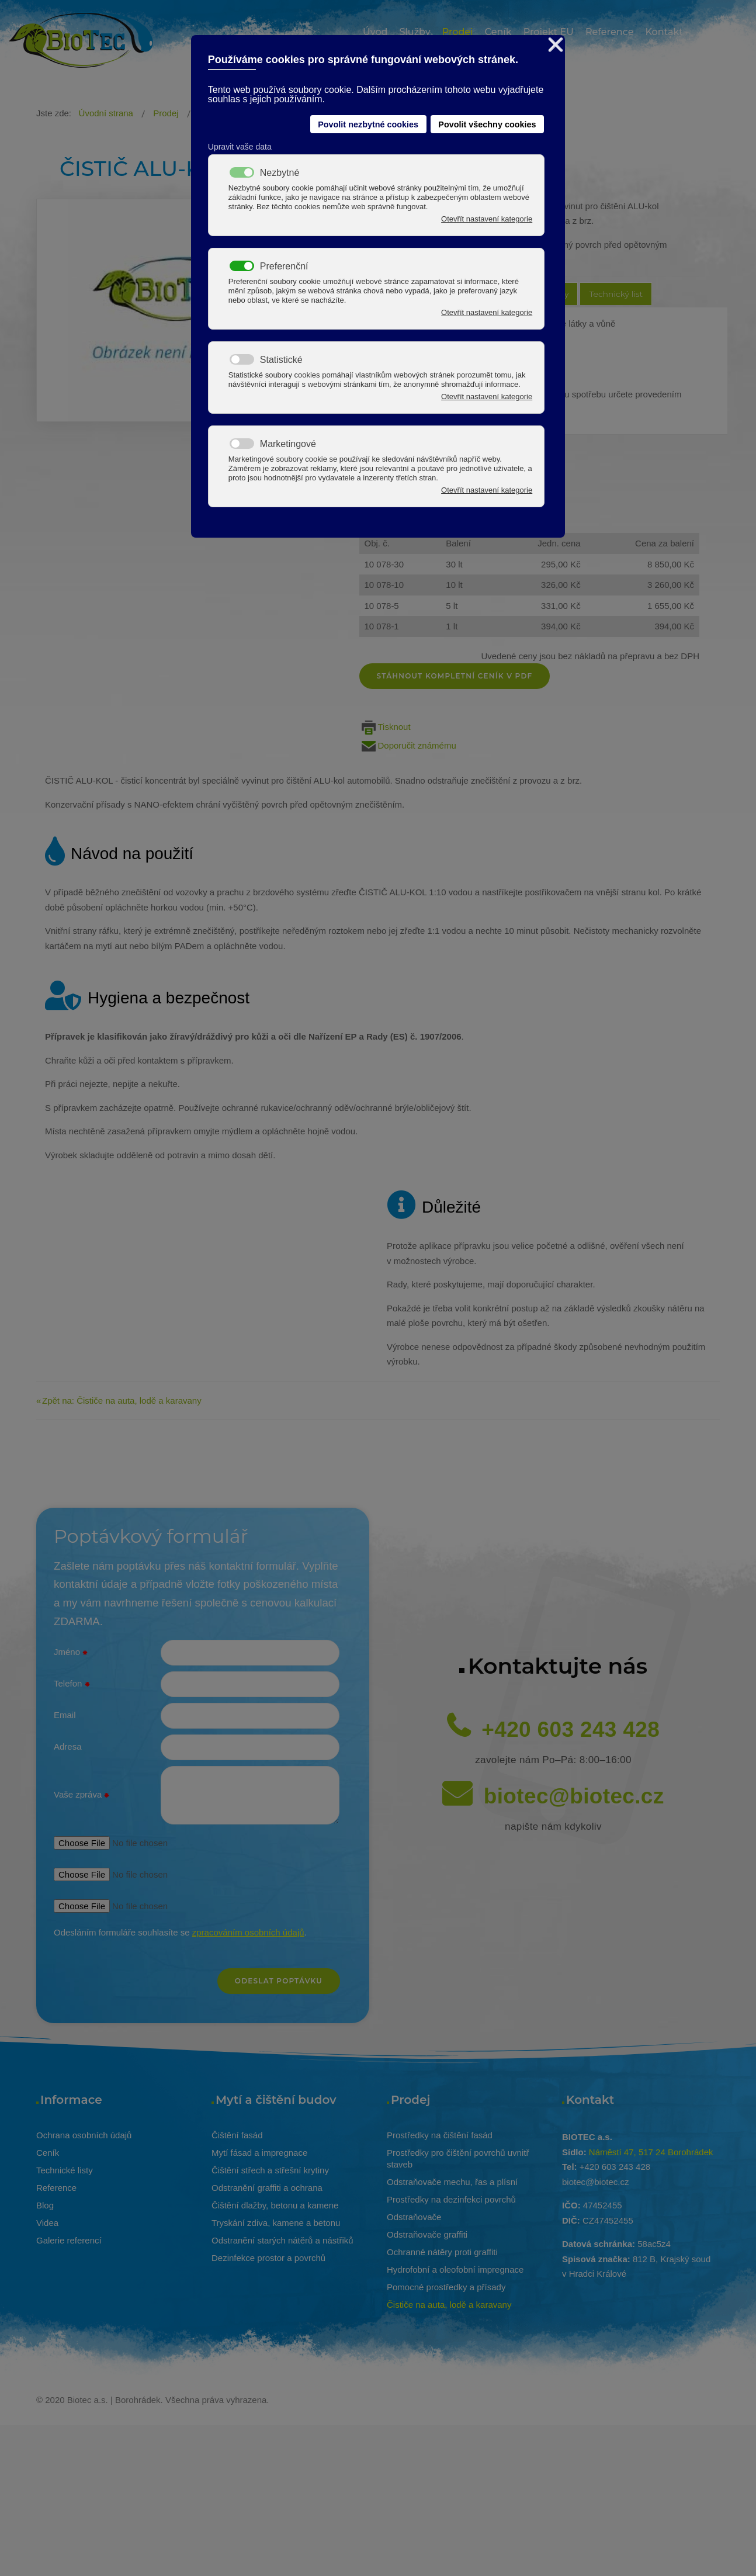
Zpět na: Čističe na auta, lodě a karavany (122, 1400)
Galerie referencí (69, 2240)
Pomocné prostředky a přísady (446, 2287)
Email (65, 1715)
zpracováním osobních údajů (248, 1932)
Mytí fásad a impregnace (259, 2153)
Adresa (68, 1746)
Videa (47, 2223)
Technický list (616, 294)
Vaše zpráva (81, 1795)
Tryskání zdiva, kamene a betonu (275, 2223)
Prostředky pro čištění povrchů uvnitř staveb (458, 2158)
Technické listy (64, 2170)
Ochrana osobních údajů (83, 2135)
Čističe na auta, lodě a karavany (449, 2305)
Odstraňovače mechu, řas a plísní (452, 2182)
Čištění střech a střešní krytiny (270, 2170)
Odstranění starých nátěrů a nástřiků (282, 2240)
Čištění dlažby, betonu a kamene (274, 2205)
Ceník (47, 2153)
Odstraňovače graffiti (427, 2234)
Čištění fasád (237, 2135)
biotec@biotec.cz (574, 1796)
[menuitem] (375, 33)
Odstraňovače (414, 2217)
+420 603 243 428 (570, 1729)
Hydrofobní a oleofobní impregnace (455, 2269)
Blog (45, 2205)
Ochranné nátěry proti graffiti (442, 2252)
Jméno (71, 1653)
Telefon (72, 1684)
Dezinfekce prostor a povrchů (268, 2258)
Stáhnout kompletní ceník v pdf (455, 675)
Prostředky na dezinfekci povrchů (451, 2199)
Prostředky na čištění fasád (440, 2135)
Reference (56, 2188)
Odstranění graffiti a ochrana (266, 2188)
